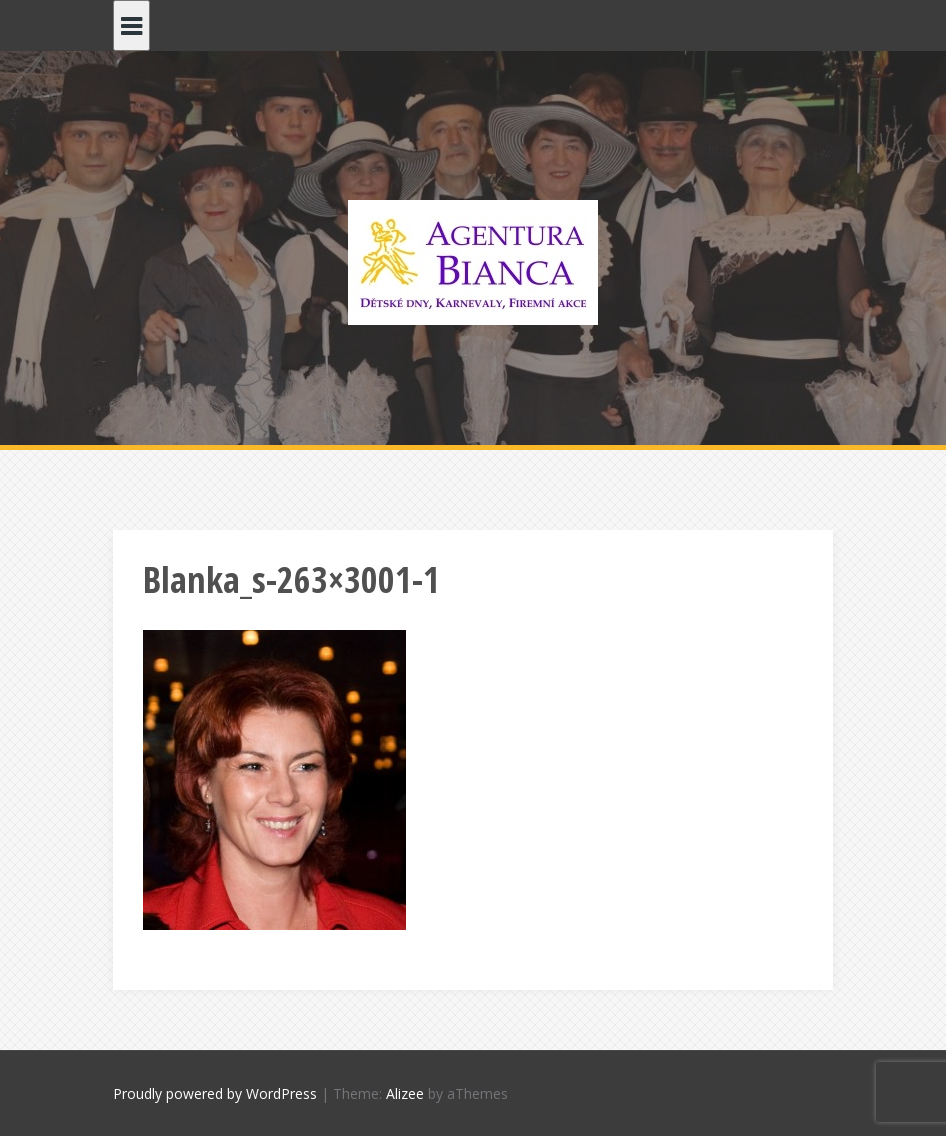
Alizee (405, 1093)
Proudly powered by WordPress (215, 1093)
